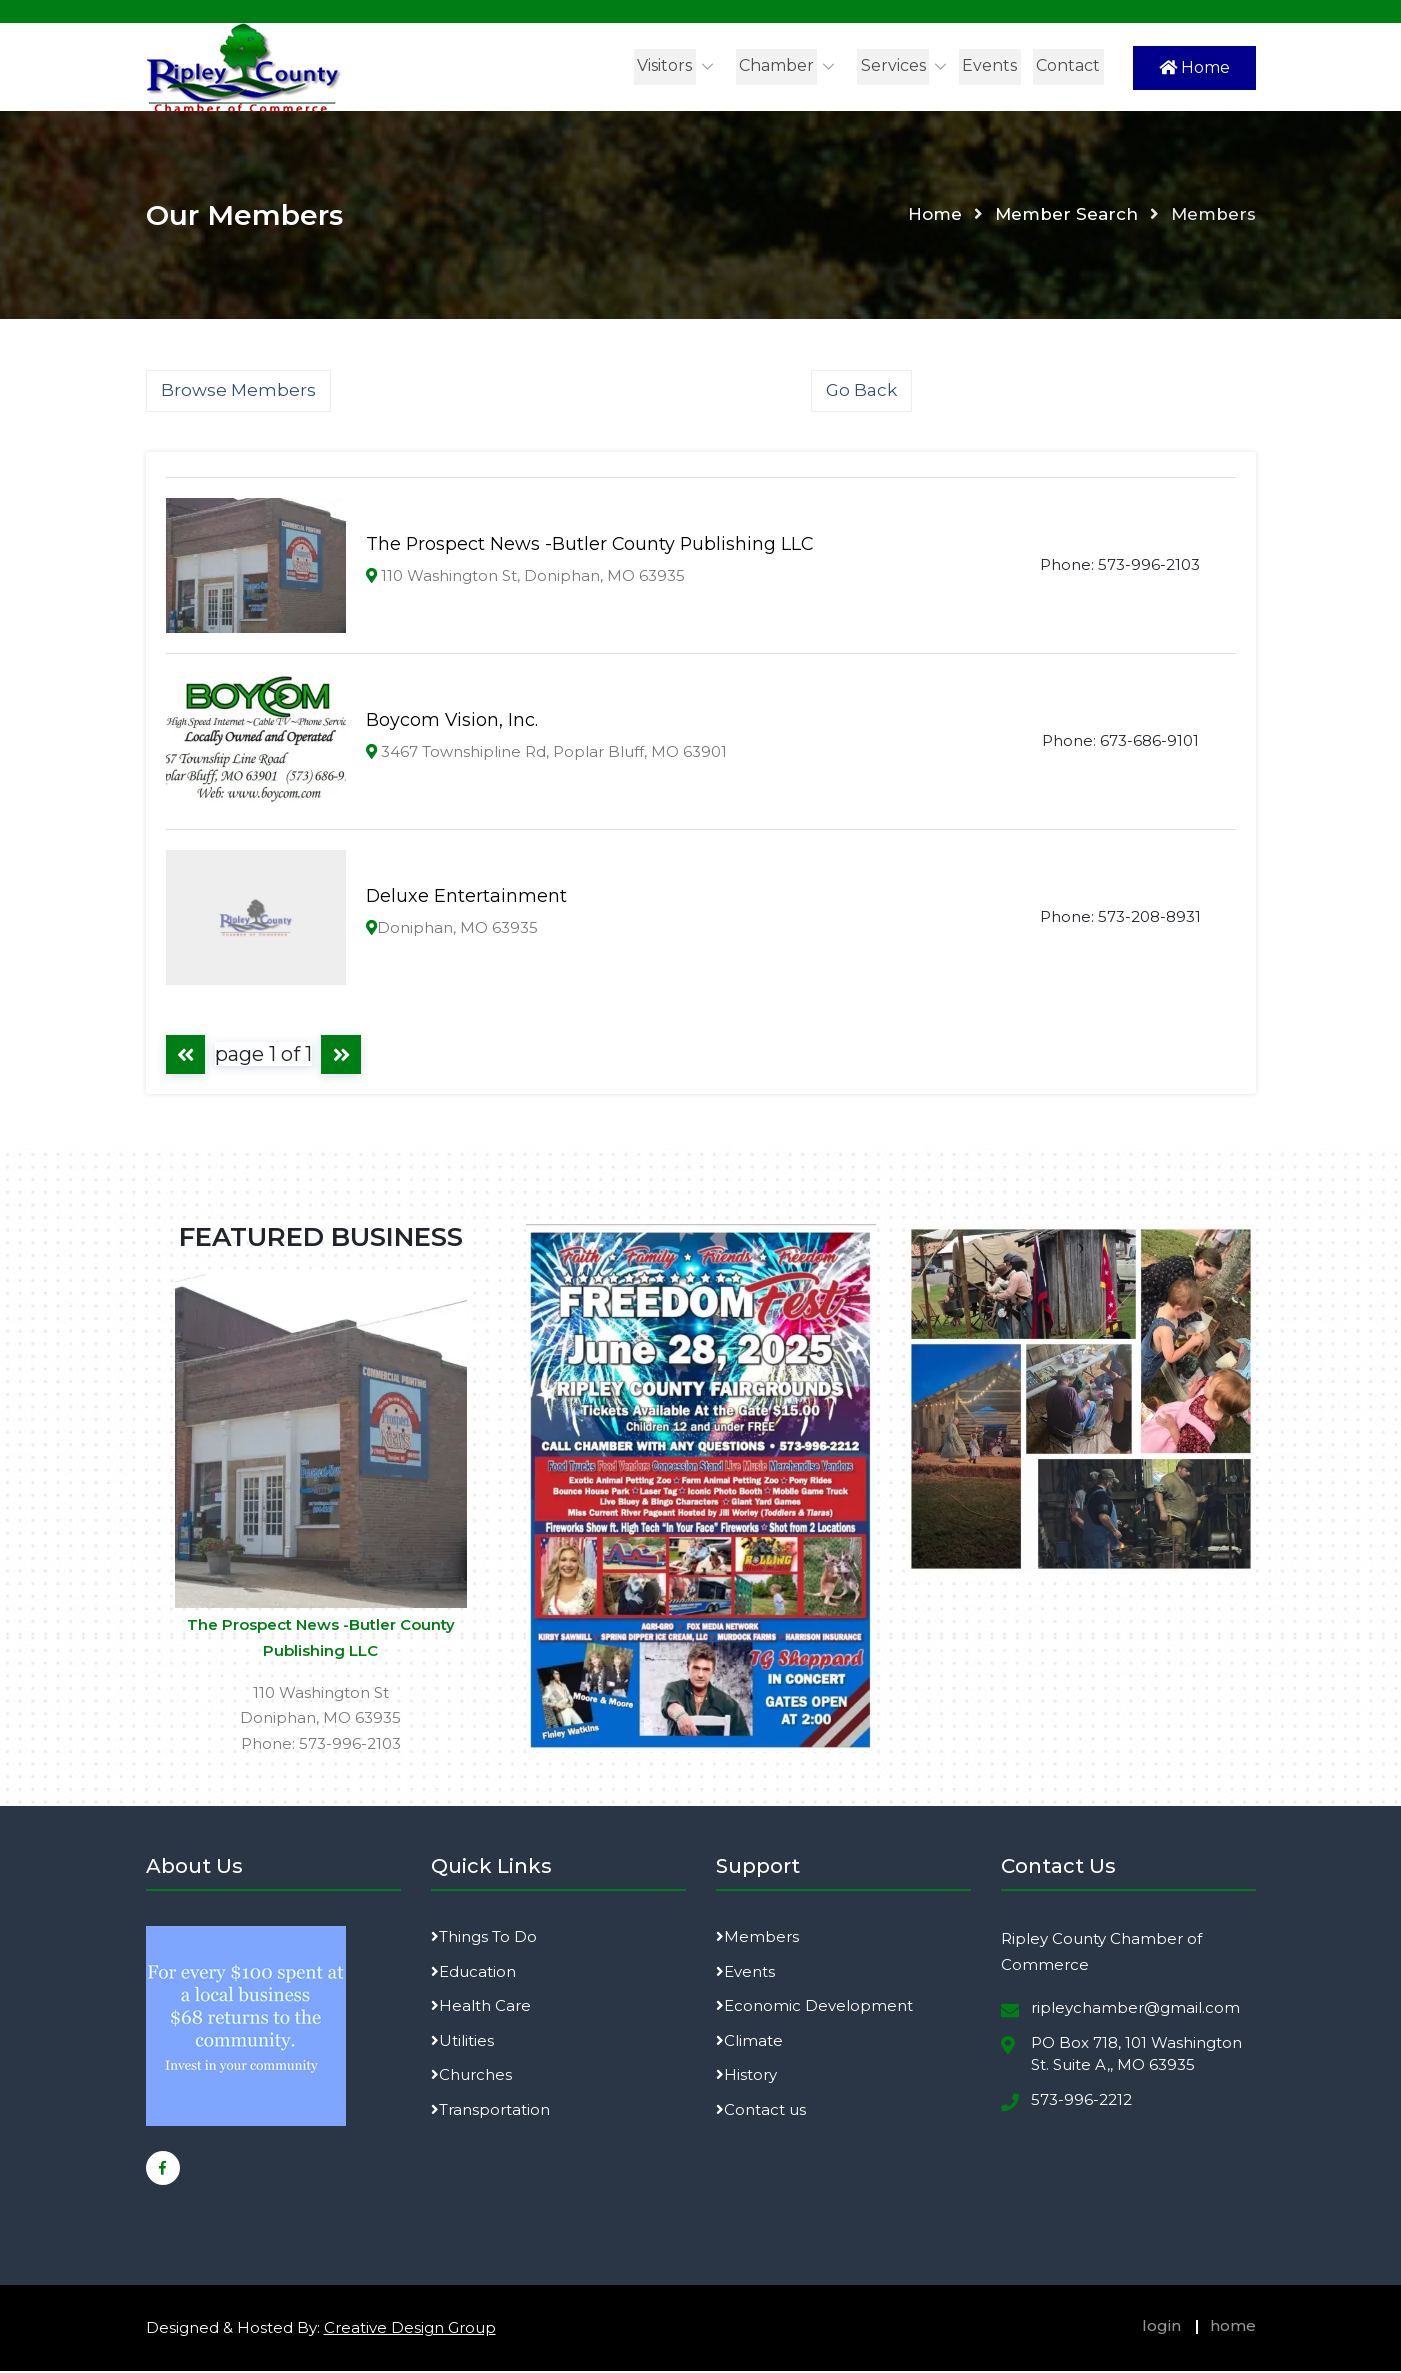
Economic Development (814, 2008)
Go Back (861, 392)
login (1161, 2328)
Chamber (779, 65)
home (1233, 2328)
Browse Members (238, 392)
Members (757, 1939)
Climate (749, 2042)
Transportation (490, 2111)
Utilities (462, 2042)
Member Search (1066, 216)
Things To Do (484, 1939)
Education (473, 1973)
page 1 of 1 (264, 1055)
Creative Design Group (410, 2330)
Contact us (761, 2111)
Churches (471, 2077)
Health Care (481, 2008)
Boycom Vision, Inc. (452, 722)
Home (1194, 67)
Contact (1069, 65)
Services (895, 65)
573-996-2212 (1081, 2101)
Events (991, 65)
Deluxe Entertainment (467, 898)
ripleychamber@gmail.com (1135, 2010)
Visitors (668, 65)
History (746, 2077)
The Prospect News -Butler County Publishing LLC (591, 546)
